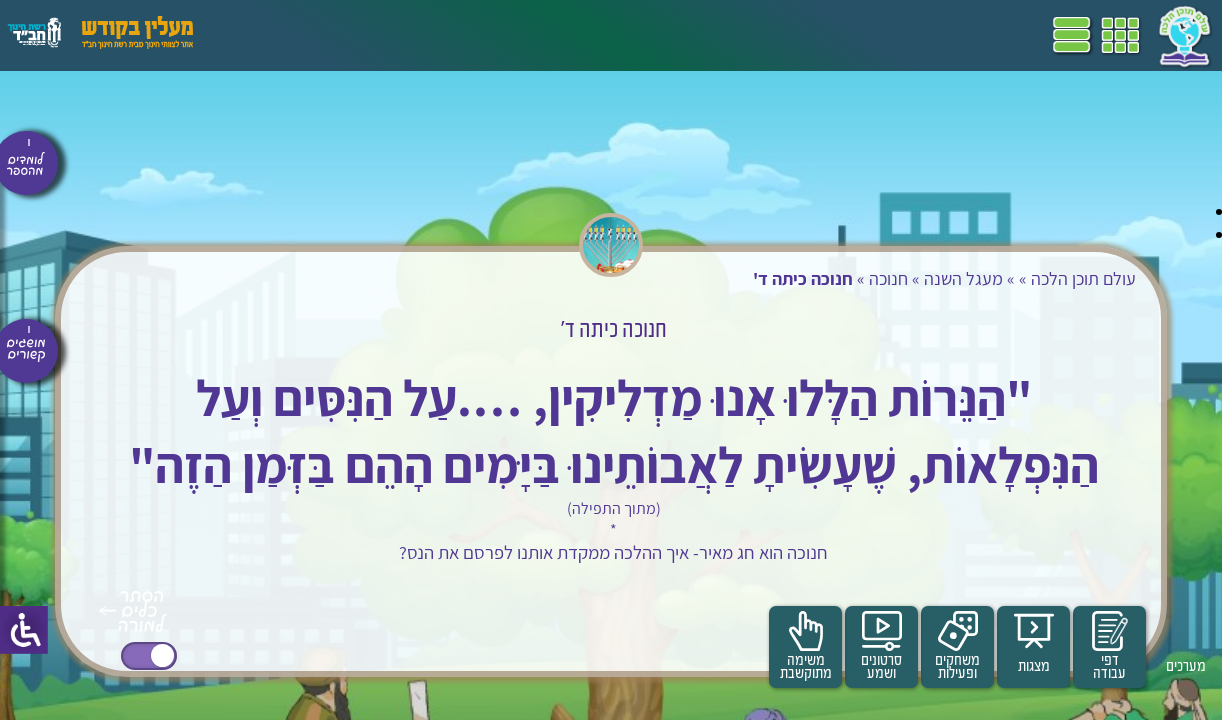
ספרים (508, 35)
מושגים (449, 35)
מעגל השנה (919, 278)
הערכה (388, 35)
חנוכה (844, 278)
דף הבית (744, 35)
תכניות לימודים (655, 35)
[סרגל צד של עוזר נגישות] (24, 630)
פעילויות (323, 35)
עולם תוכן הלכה (1039, 278)
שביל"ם (568, 35)
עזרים (263, 35)
